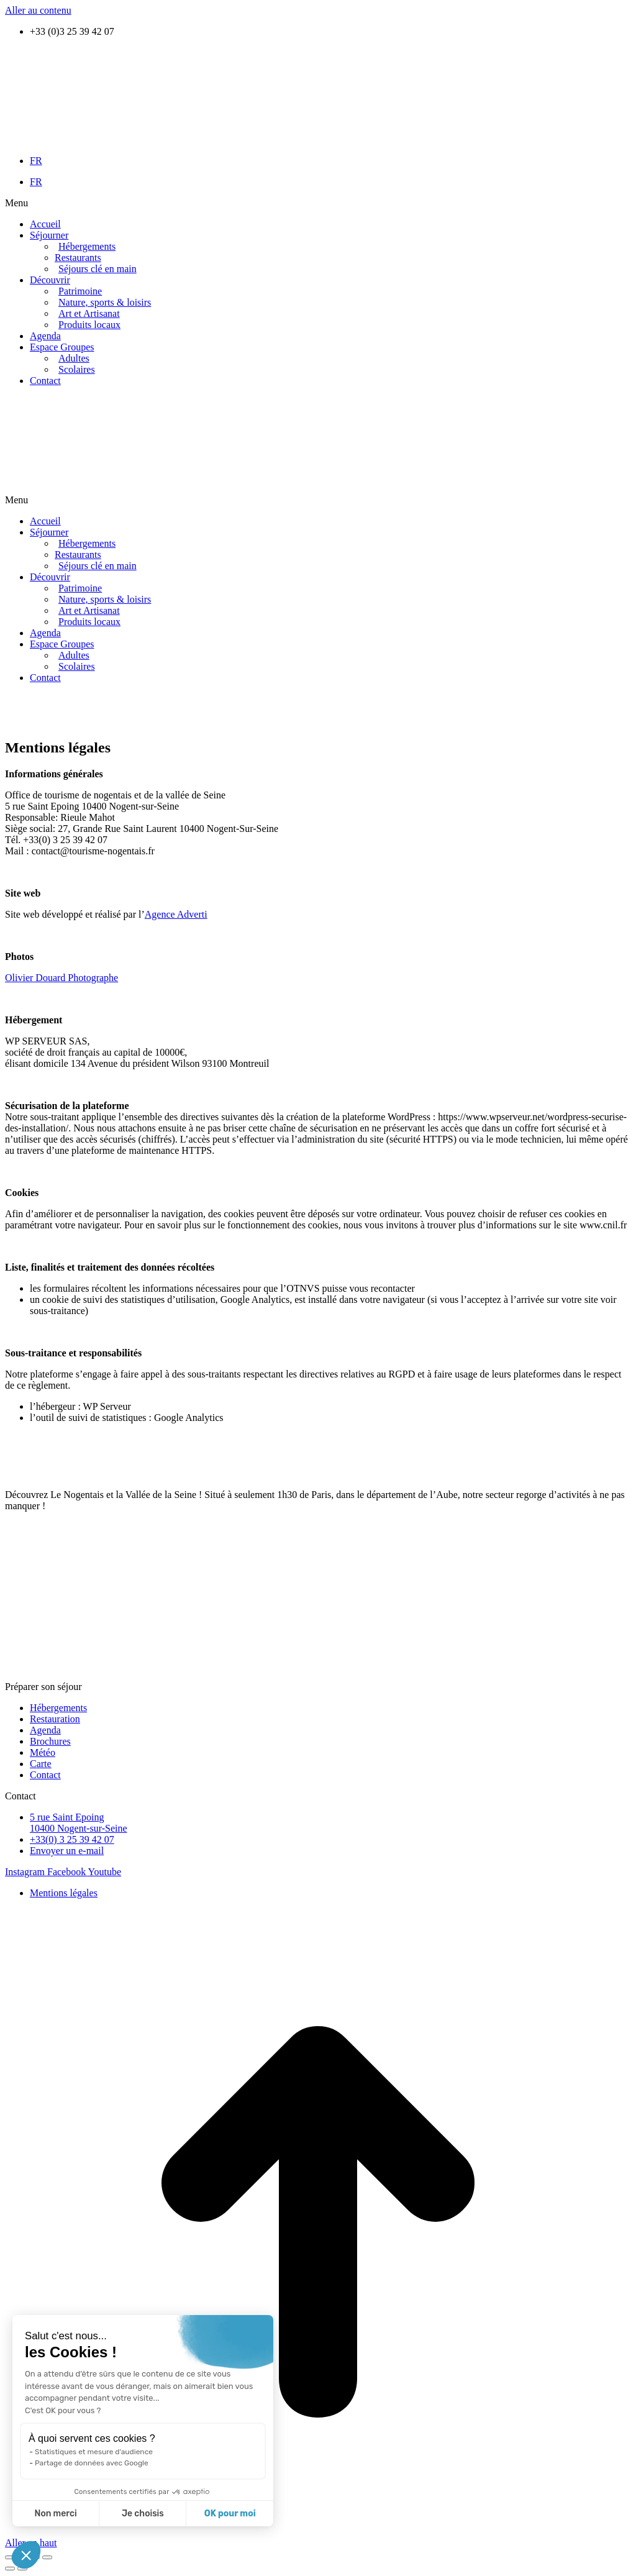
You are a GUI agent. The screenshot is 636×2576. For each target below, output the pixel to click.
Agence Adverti (176, 914)
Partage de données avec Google (91, 2463)
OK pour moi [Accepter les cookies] (230, 2513)
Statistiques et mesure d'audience (94, 2451)
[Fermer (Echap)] (10, 2557)
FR (36, 160)
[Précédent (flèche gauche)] (10, 2568)
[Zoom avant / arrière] (47, 2557)
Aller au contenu (38, 10)
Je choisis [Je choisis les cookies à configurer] (143, 2513)
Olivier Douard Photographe (61, 977)
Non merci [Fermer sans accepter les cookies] (55, 2513)
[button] (318, 203)
